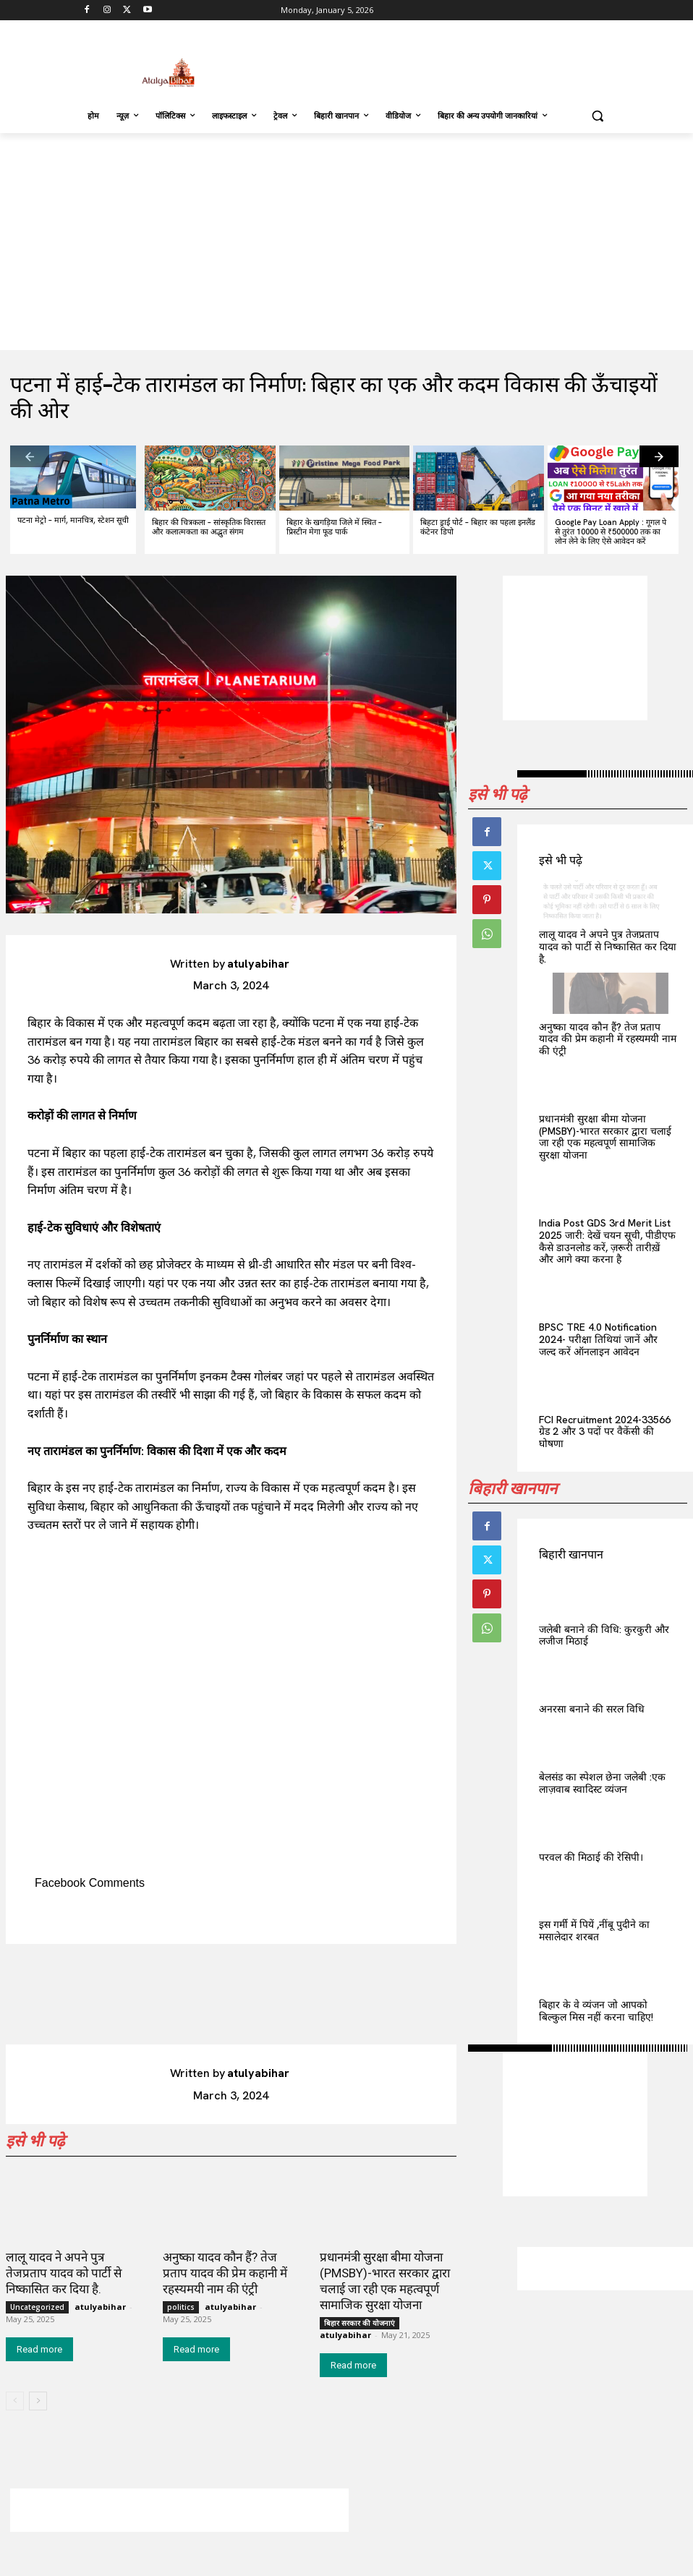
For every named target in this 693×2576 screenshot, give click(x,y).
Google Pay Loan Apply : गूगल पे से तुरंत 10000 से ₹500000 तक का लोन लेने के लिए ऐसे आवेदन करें (610, 531)
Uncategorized (37, 2307)
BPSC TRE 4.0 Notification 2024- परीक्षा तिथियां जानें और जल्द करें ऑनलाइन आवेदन (598, 1339)
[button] (597, 116)
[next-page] (659, 456)
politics (181, 2307)
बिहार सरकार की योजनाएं (359, 2323)
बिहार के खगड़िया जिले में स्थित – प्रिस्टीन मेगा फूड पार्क (334, 527)
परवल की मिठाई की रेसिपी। (591, 1857)
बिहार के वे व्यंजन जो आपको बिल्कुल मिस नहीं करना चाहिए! (596, 2010)
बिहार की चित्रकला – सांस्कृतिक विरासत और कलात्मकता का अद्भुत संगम (208, 527)
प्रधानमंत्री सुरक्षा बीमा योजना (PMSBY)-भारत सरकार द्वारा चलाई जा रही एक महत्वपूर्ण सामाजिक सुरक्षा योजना (605, 1136)
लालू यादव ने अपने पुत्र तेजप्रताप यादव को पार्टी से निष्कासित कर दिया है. (607, 946)
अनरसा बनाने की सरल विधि (592, 1708)
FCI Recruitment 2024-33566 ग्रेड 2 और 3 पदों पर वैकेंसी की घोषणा (605, 1432)
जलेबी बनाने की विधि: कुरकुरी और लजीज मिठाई (604, 1635)
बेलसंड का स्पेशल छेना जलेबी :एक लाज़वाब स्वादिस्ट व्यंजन (602, 1783)
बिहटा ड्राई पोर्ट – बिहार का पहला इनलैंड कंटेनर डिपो (477, 527)
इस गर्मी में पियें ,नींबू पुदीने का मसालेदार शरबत (594, 1930)
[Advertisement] (445, 61)
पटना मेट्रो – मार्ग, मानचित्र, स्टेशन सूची (73, 520)
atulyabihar (258, 964)
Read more (39, 2349)
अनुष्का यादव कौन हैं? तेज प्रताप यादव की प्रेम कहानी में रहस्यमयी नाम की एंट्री (607, 1039)
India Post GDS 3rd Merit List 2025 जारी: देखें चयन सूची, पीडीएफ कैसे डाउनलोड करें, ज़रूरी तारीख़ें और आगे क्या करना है (607, 1241)
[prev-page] (29, 456)
